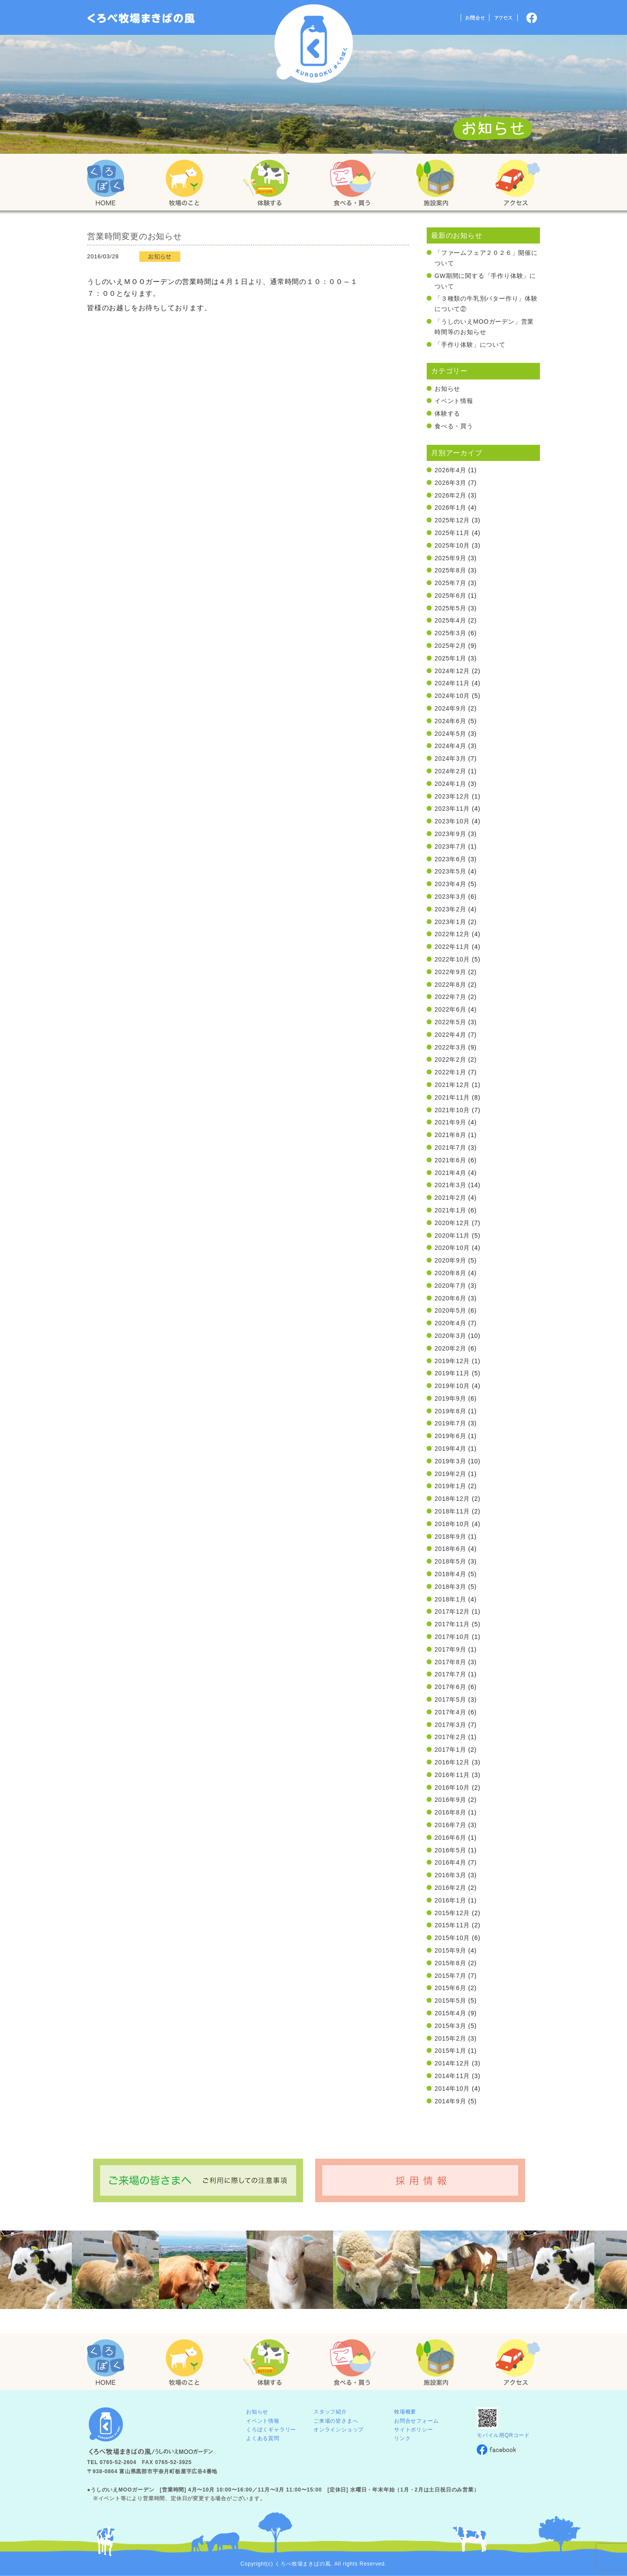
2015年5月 (450, 2000)
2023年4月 (450, 883)
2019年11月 (452, 1373)
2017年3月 (450, 1724)
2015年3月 (450, 2025)
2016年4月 (450, 1862)
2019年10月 (452, 1385)
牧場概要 (405, 2412)
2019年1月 (450, 1486)
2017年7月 (450, 1674)
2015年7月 (450, 1975)
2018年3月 (450, 1586)
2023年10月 (452, 821)
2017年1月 (450, 1749)
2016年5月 (450, 1850)
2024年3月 (450, 758)
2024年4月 (450, 745)
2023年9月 (450, 833)
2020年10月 (452, 1247)
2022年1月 (450, 1072)
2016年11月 (452, 1774)
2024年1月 (450, 783)
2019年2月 (450, 1473)
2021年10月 (452, 1110)
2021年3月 (450, 1184)
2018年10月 (452, 1523)
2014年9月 (450, 2101)
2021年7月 (450, 1147)
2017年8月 (450, 1662)
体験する (447, 413)
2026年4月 (450, 470)
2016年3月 (450, 1875)
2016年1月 (450, 1900)
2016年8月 (450, 1812)
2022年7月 (450, 996)
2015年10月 (452, 1937)
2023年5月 (450, 871)
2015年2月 (450, 2038)
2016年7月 (450, 1824)
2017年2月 (450, 1736)
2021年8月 (450, 1134)
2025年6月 (450, 595)
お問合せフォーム (416, 2421)
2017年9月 (450, 1649)
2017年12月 (452, 1611)
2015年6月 (450, 1987)
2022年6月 (450, 1009)
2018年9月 (450, 1536)
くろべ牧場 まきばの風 (313, 43)
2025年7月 (450, 582)
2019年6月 (450, 1435)
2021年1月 (450, 1210)
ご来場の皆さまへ (336, 2421)
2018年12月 (452, 1498)
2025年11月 (452, 532)
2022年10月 (452, 959)
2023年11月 (452, 808)
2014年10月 (452, 2088)
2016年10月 (452, 1787)
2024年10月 (452, 695)
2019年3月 (450, 1461)
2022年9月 (450, 971)
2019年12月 (452, 1360)
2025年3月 (450, 633)
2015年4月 (450, 2013)
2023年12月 (452, 796)
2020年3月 (450, 1335)
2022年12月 (452, 934)
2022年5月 (450, 1022)
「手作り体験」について (470, 344)
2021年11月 (452, 1097)
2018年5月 (450, 1561)
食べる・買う (454, 426)
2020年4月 (450, 1323)
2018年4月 (450, 1574)
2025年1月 (450, 658)
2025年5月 (450, 608)
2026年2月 (450, 495)
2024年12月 (452, 670)
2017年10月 (452, 1636)
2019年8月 (450, 1411)
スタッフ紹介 (330, 2412)
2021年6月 (450, 1160)
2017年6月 (450, 1686)
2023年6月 (450, 859)
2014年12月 (452, 2063)
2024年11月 (452, 683)
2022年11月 (452, 946)
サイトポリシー (413, 2430)
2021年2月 (450, 1197)
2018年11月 (452, 1511)
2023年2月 (450, 909)
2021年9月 (450, 1122)
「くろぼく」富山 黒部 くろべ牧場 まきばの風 (141, 18)
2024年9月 (450, 708)
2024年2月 (450, 771)
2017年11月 (452, 1624)
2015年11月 (452, 1925)
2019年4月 (450, 1448)
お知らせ (447, 388)
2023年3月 (450, 896)
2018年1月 (450, 1599)
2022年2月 (450, 1059)
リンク (402, 2438)
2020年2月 (450, 1348)
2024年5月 (450, 733)
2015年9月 (450, 1950)
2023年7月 (450, 846)
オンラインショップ (339, 2430)
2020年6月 (450, 1298)
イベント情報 (454, 400)
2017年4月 (450, 1712)
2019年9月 (450, 1398)
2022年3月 (450, 1047)
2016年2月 (450, 1887)
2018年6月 (450, 1548)
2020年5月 (450, 1310)
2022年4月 (450, 1034)
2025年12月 (452, 520)
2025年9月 (450, 558)
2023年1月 (450, 921)
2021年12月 (452, 1084)
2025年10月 (452, 545)
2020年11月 (452, 1235)
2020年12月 (452, 1222)
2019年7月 (450, 1423)
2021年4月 (450, 1172)
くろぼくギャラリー (271, 2430)
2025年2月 (450, 645)
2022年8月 (450, 984)
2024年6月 (450, 721)
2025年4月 (450, 620)
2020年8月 (450, 1272)
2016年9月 (450, 1799)
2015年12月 (452, 1912)
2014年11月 (452, 2075)
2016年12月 (452, 1762)
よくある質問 (263, 2438)
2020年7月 (450, 1285)
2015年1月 (450, 2050)
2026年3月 (450, 482)
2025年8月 (450, 570)
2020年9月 (450, 1260)
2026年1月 (450, 507)
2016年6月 (450, 1837)
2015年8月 (450, 1963)
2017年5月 (450, 1699)
